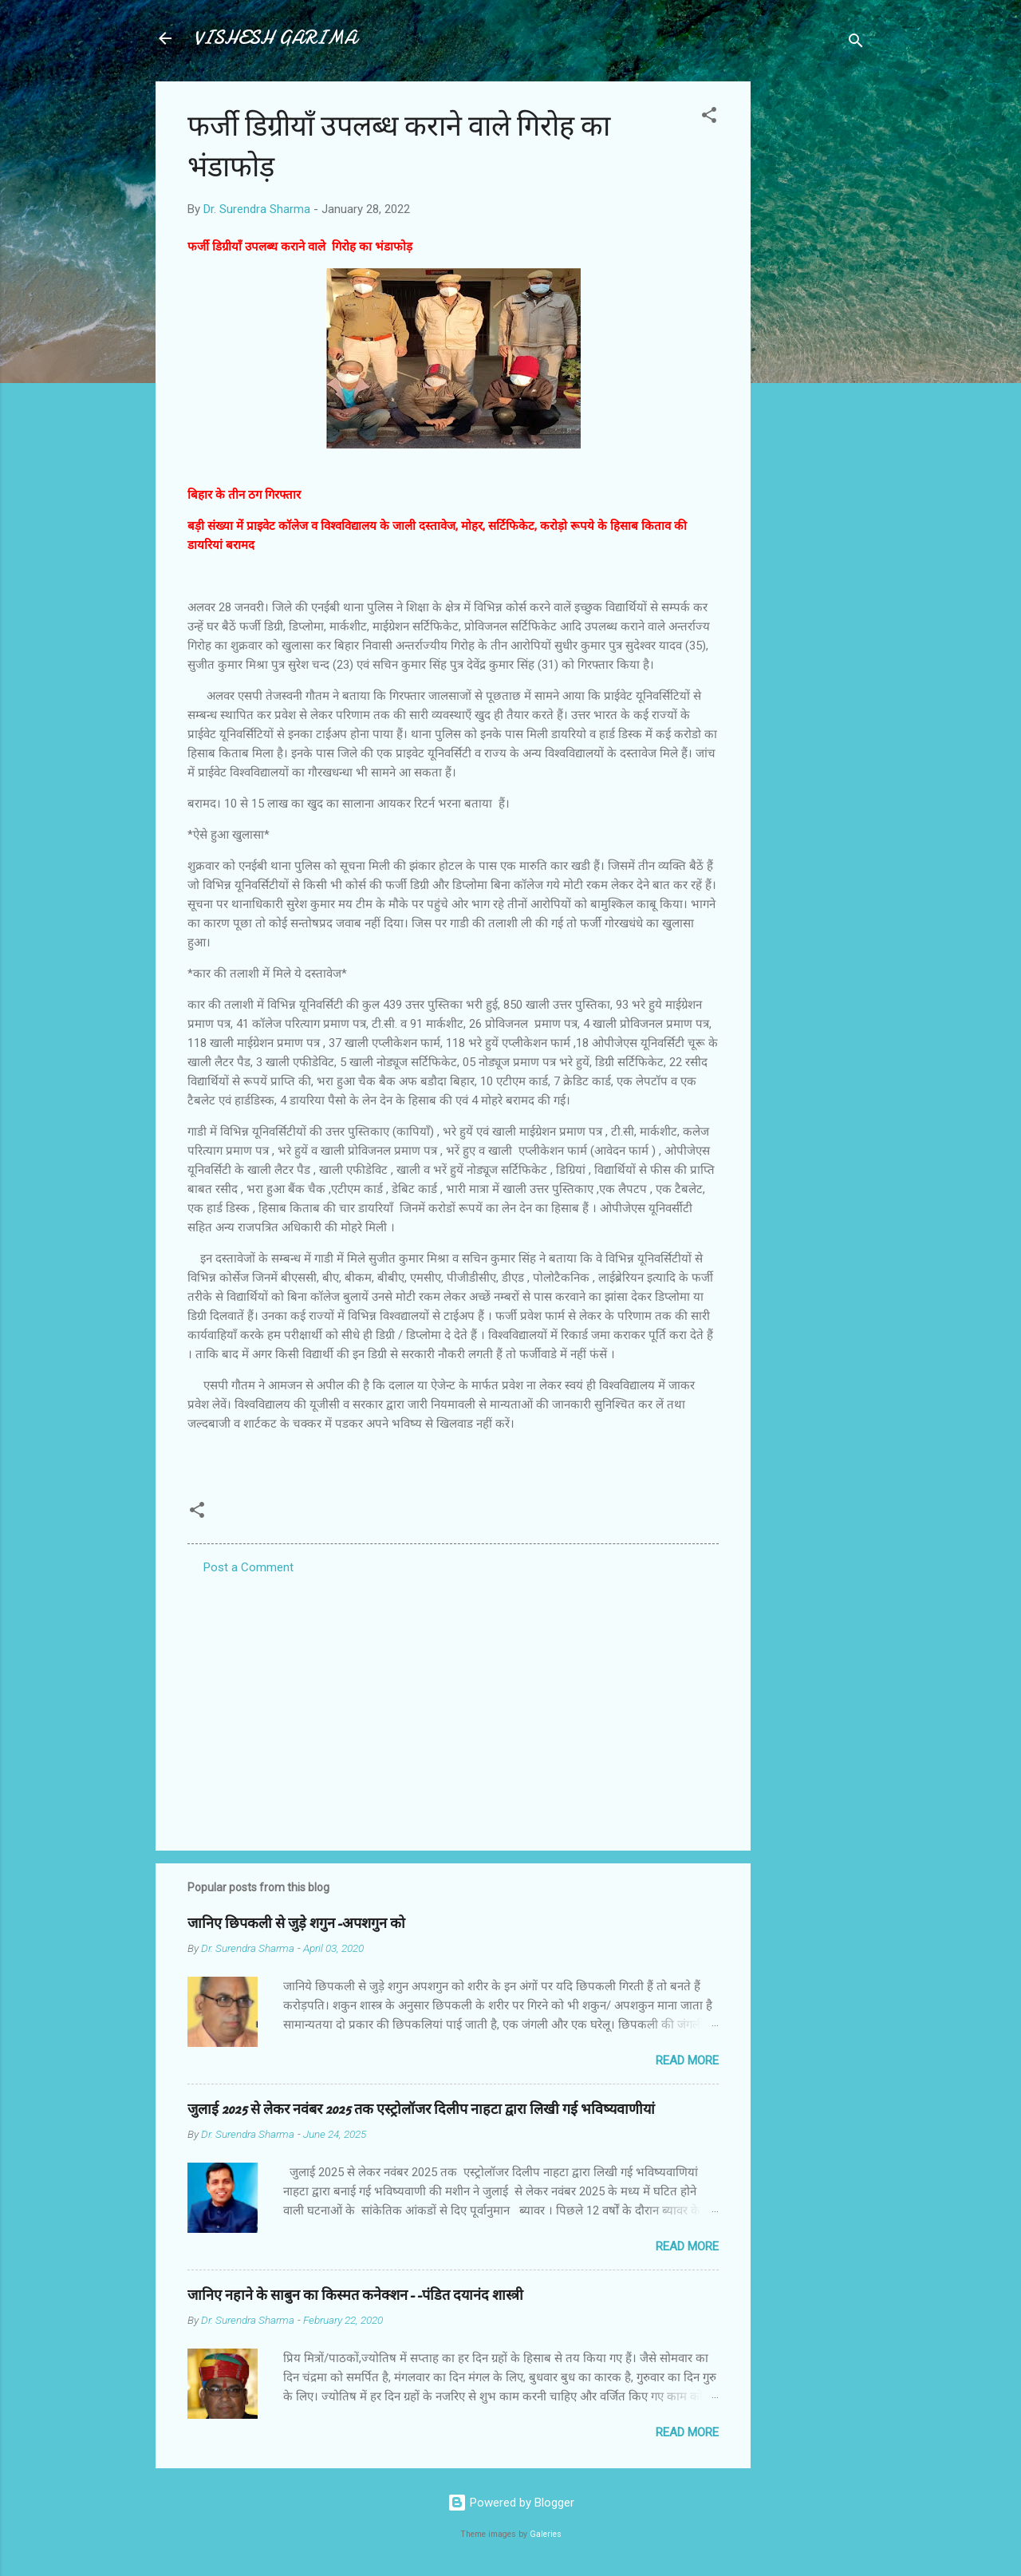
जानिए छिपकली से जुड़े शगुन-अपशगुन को (296, 1924)
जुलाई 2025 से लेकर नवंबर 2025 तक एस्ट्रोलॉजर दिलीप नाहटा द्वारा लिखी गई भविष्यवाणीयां (421, 2110)
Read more (687, 2060)
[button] (709, 117)
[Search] (855, 43)
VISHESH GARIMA (275, 38)
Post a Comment (248, 1567)
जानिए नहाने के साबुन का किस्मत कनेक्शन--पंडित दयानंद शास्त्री (355, 2295)
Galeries (546, 2534)
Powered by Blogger (510, 2502)
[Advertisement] (814, 320)
